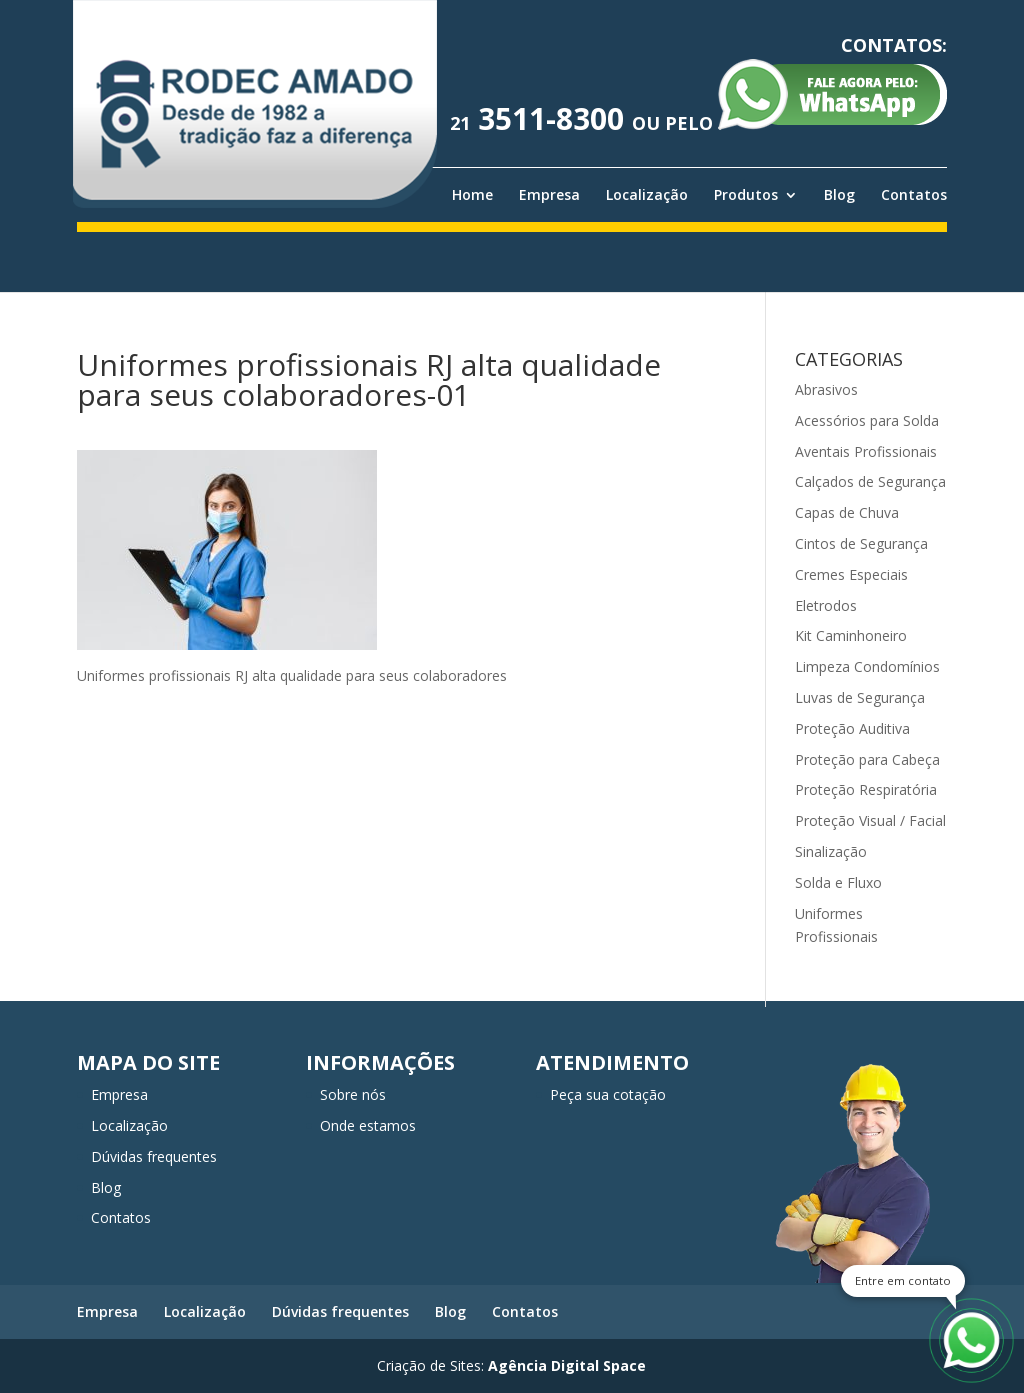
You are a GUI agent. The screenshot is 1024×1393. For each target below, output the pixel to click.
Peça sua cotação (608, 1094)
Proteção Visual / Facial (870, 820)
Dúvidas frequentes (154, 1156)
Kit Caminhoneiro (851, 635)
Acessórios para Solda (867, 420)
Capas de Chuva (847, 512)
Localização (647, 195)
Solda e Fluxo (838, 882)
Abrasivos (826, 389)
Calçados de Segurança (870, 481)
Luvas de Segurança (860, 697)
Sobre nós (353, 1094)
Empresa (549, 195)
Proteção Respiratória (866, 789)
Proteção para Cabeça (867, 759)
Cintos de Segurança (861, 543)
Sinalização (831, 851)
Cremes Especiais (851, 574)
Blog (839, 195)
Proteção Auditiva (852, 728)
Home (472, 195)
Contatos (914, 195)
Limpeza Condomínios (867, 666)
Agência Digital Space (567, 1365)
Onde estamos (368, 1125)
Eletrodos (826, 605)
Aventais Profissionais (866, 451)
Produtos (746, 195)
